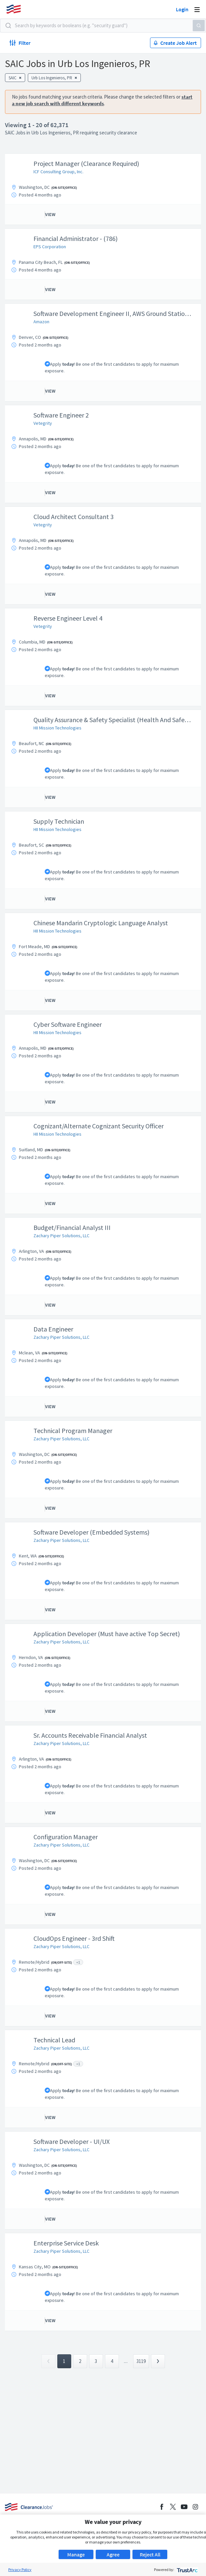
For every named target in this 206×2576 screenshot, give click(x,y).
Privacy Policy (19, 2569)
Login (182, 9)
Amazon (41, 322)
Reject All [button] (150, 2554)
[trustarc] (186, 2569)
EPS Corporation (49, 247)
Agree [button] (113, 2554)
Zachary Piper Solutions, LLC (61, 1236)
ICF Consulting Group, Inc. (58, 172)
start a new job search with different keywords (102, 100)
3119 (141, 2361)
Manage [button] (76, 2554)
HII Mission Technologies (57, 728)
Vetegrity (42, 423)
